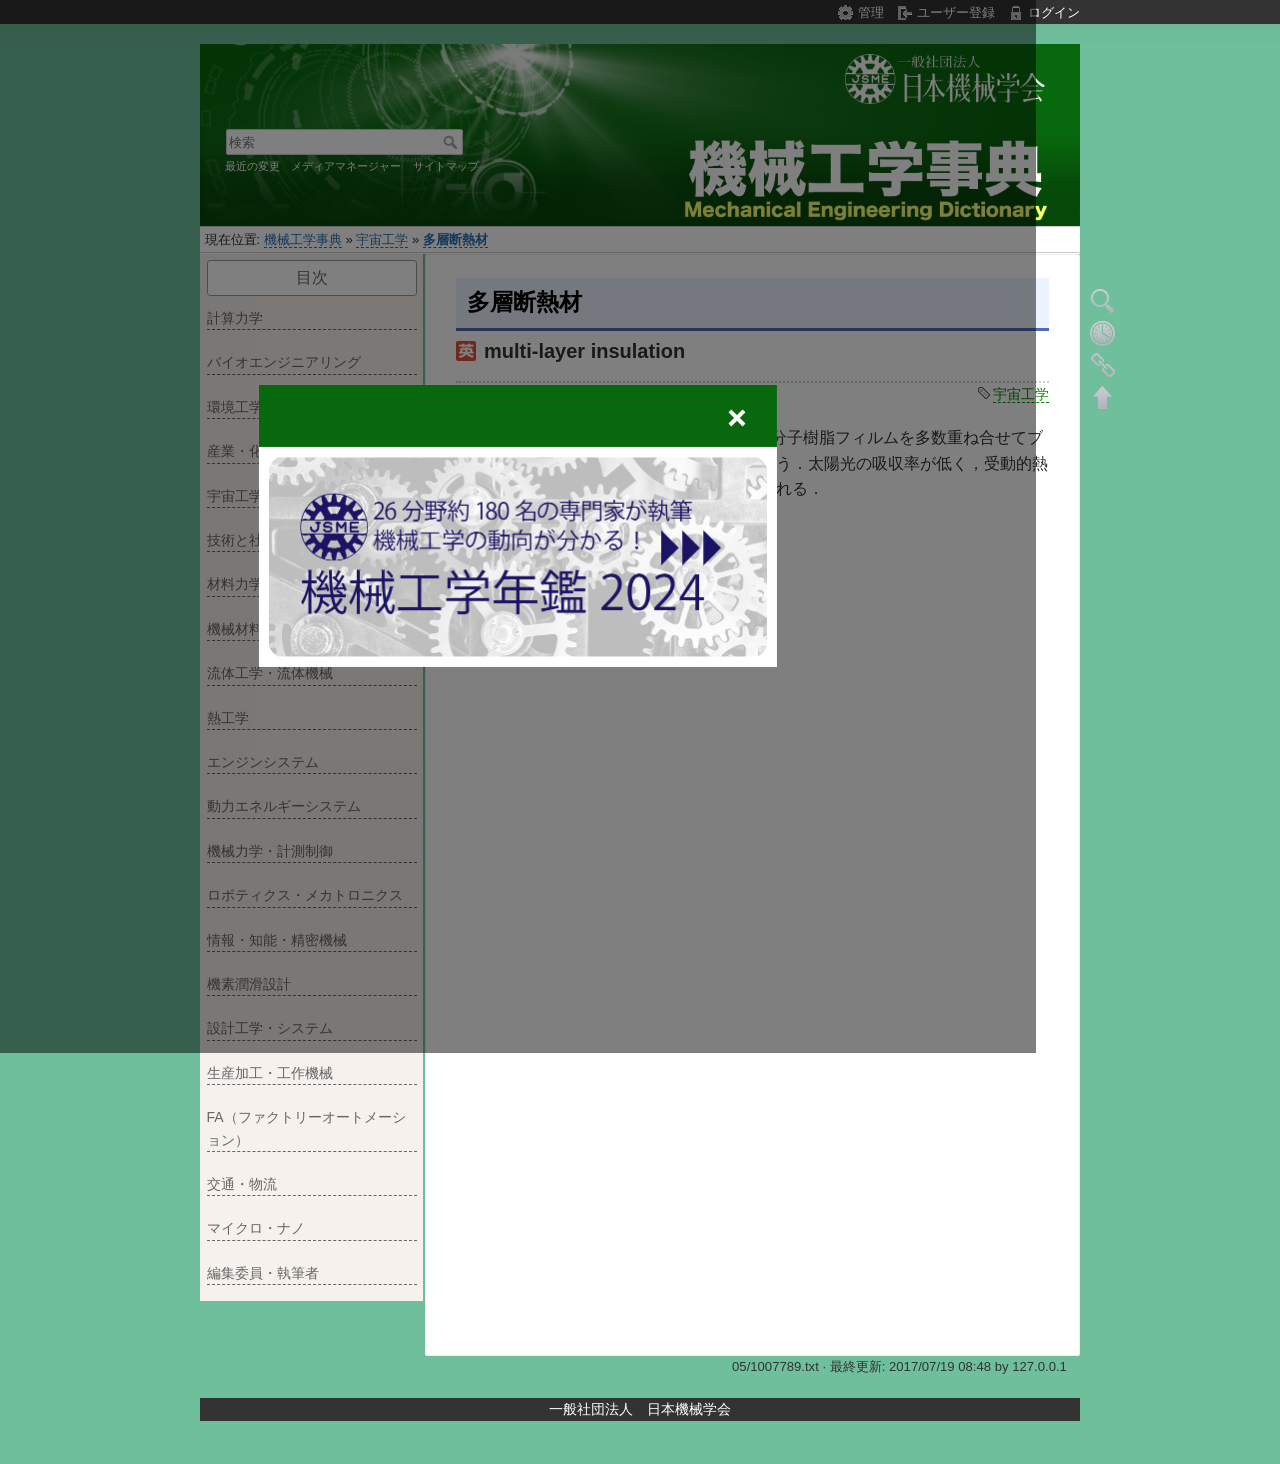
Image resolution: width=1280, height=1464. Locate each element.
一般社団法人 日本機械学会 (640, 1409)
